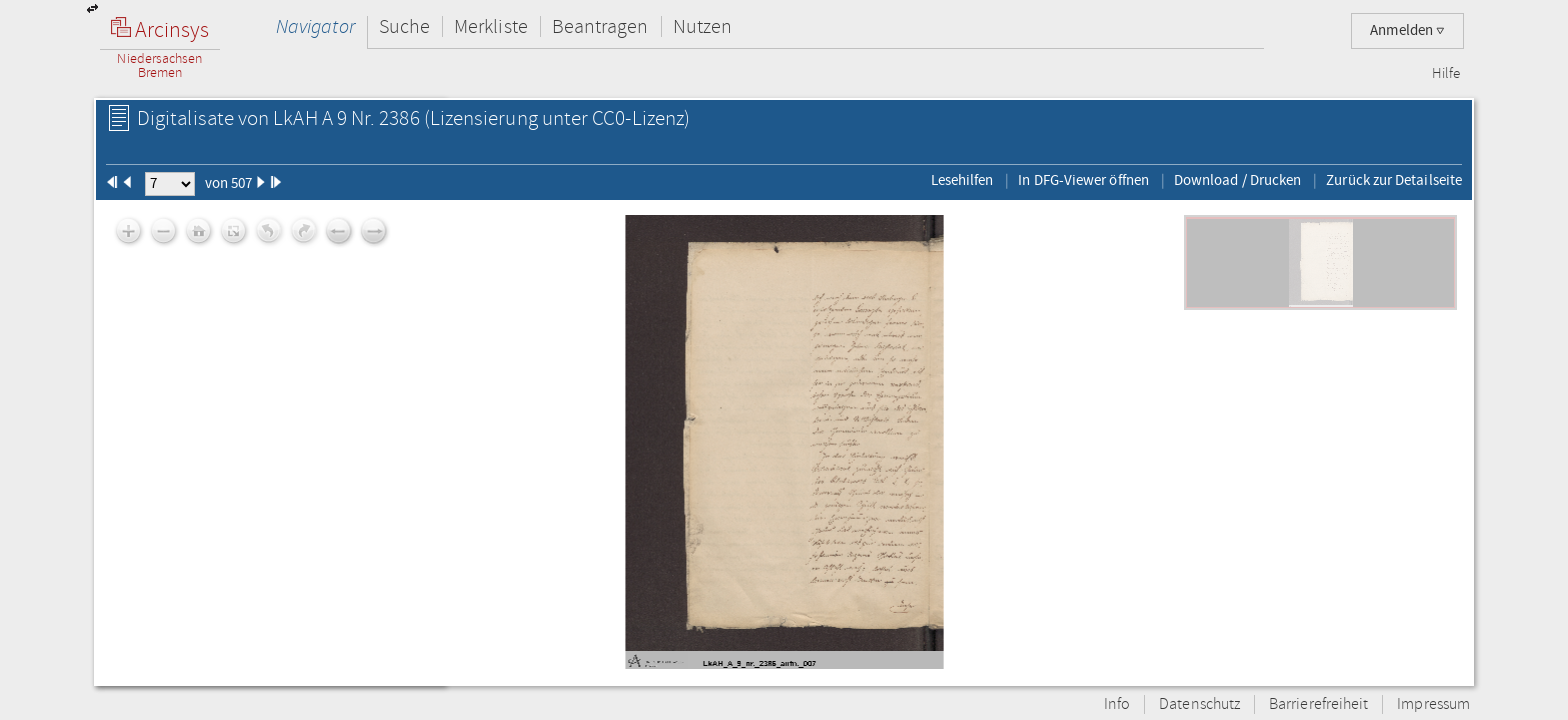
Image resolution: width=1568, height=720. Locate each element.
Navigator (315, 26)
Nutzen (702, 26)
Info (1117, 704)
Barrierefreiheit (1318, 704)
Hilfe (1446, 74)
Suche (404, 26)
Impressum (1433, 704)
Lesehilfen (962, 180)
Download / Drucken (1237, 180)
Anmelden (1407, 30)
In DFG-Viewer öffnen (1083, 180)
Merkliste (491, 26)
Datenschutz (1199, 704)
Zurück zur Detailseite (1394, 180)
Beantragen (600, 26)
